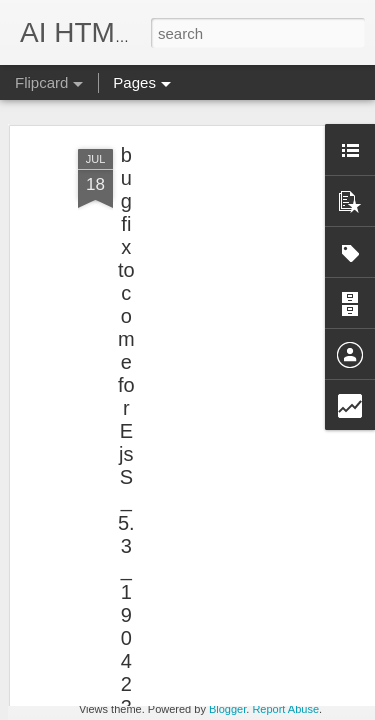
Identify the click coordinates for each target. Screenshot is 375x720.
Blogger (227, 709)
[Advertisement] (203, 243)
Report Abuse (285, 709)
